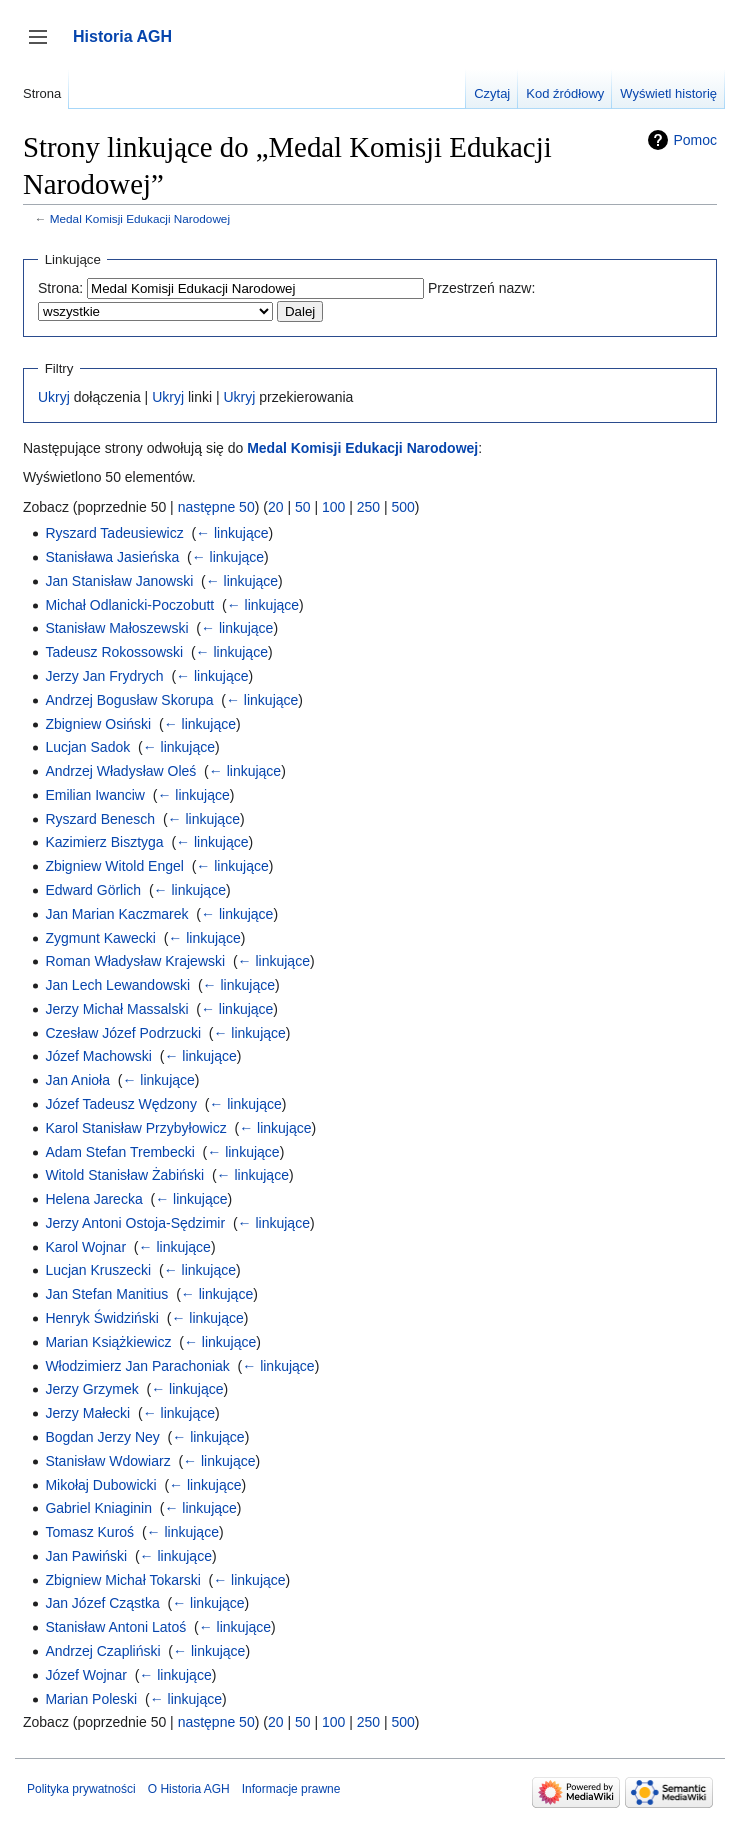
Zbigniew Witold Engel (114, 866)
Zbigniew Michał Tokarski (122, 1580)
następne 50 (216, 507)
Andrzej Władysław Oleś (120, 771)
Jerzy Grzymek (91, 1389)
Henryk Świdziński (102, 1318)
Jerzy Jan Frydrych (104, 676)
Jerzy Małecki (87, 1413)
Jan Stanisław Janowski (119, 581)
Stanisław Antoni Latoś (115, 1627)
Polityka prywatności (81, 1789)
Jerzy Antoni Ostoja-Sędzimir (135, 1223)
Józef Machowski (98, 1056)
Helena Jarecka (93, 1199)
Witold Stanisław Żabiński (124, 1175)
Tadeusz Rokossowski (114, 652)
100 (333, 507)
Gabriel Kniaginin (98, 1508)
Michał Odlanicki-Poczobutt (129, 605)
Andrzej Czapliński (102, 1651)
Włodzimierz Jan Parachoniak (137, 1366)
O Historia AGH (189, 1789)
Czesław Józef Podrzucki (123, 1033)
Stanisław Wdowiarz (107, 1461)
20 (276, 507)
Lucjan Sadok (87, 747)
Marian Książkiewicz (108, 1342)
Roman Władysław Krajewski (135, 961)
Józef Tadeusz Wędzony (121, 1104)
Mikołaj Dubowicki (100, 1485)
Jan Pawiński (86, 1556)
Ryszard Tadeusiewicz (114, 533)
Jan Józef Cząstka (102, 1603)
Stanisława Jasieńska (112, 557)
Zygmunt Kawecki (100, 938)
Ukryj (54, 397)
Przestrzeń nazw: (481, 288)
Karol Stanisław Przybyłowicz (135, 1128)
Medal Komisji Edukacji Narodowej (140, 218)
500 (402, 507)
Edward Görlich (93, 890)
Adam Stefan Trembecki (119, 1152)
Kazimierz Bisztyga (104, 842)
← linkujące (232, 533)
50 (303, 507)
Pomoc (695, 140)
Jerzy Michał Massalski (116, 1009)
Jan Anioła (77, 1080)
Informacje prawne (291, 1789)
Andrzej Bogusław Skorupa (129, 700)
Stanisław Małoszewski (116, 628)
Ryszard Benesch (100, 819)
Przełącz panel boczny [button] (44, 46)
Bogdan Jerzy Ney (102, 1437)
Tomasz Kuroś (89, 1532)
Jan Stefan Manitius (106, 1294)
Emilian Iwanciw (95, 795)
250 (368, 507)
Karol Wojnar (85, 1247)
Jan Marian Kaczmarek (116, 914)
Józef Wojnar (85, 1675)
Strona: (60, 288)
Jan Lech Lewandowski (117, 985)
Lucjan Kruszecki (98, 1270)
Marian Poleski (91, 1699)
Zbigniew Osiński (98, 724)
